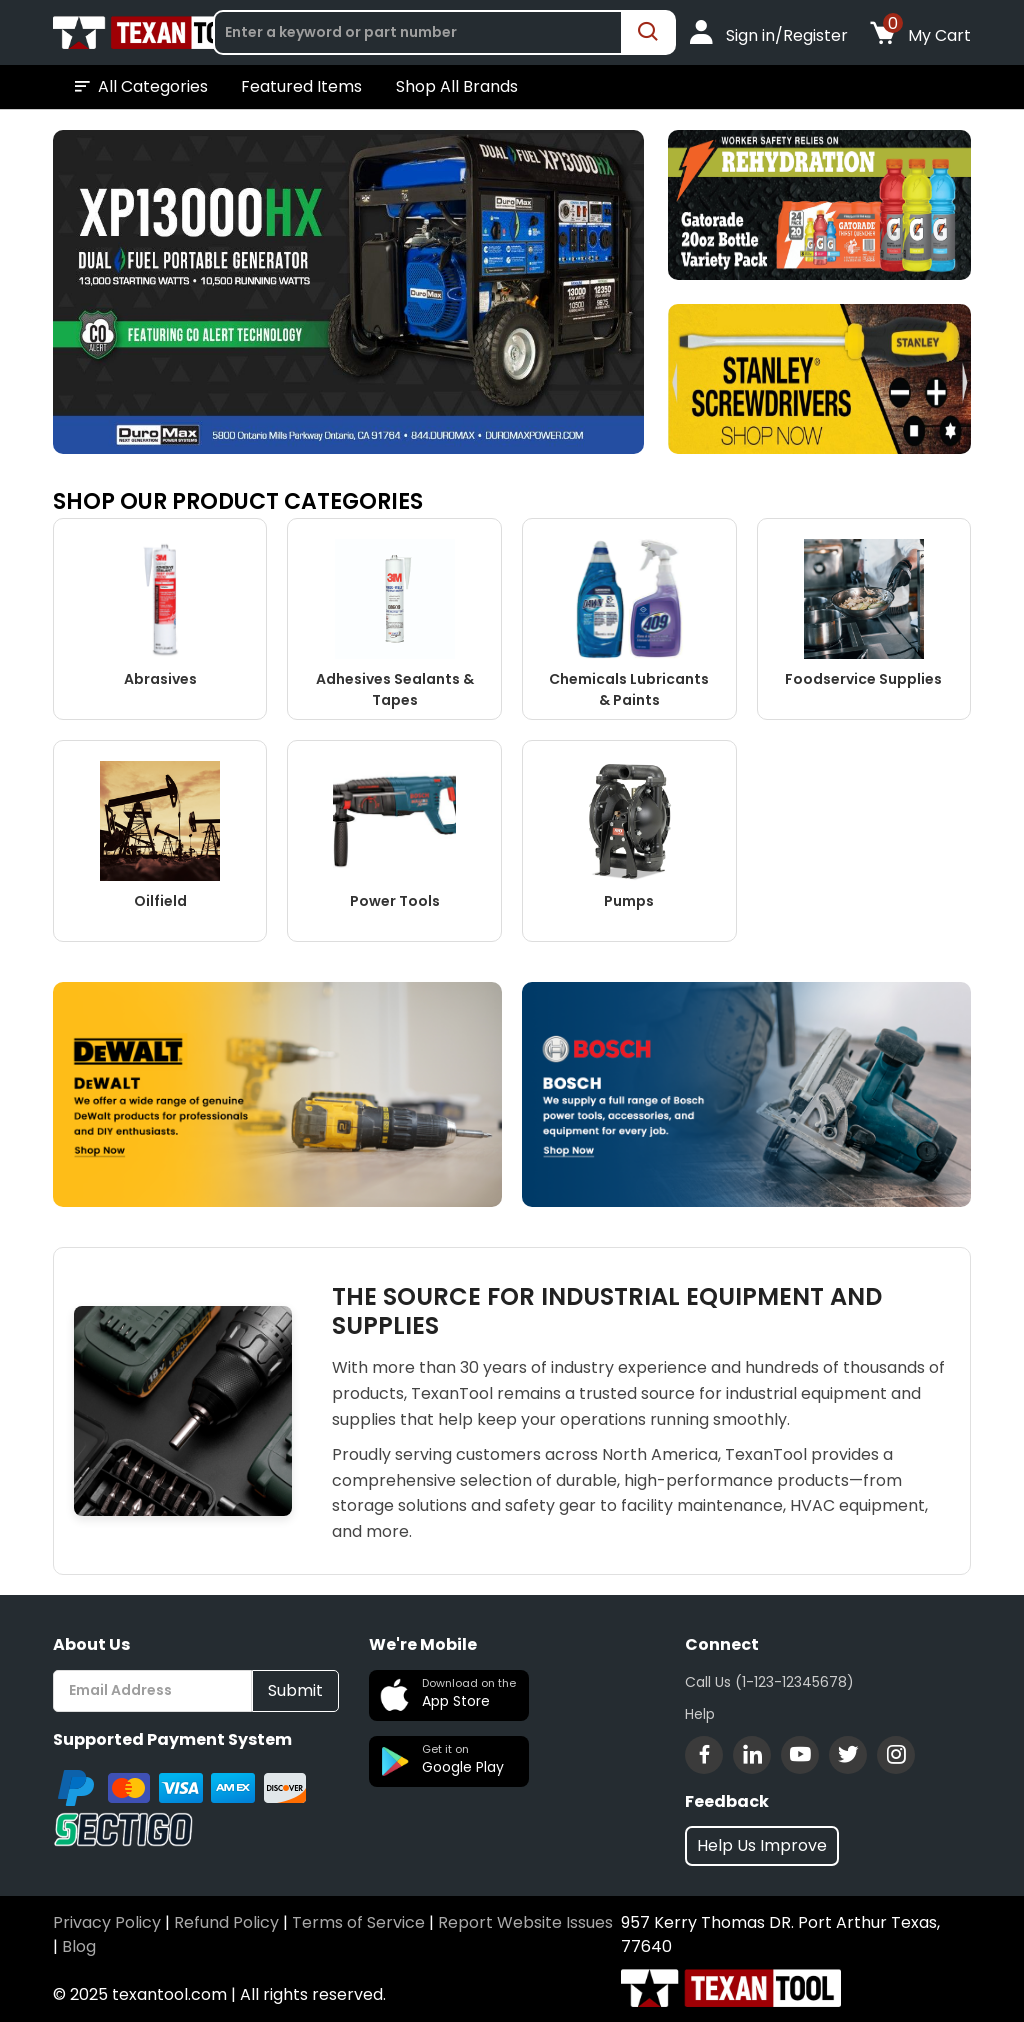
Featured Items (301, 86)
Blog (79, 1946)
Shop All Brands (457, 86)
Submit (295, 1690)
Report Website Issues (525, 1922)
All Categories (139, 87)
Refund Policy (226, 1922)
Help (700, 1714)
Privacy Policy (107, 1922)
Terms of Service (358, 1922)
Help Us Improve (762, 1845)
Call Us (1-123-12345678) (769, 1682)
